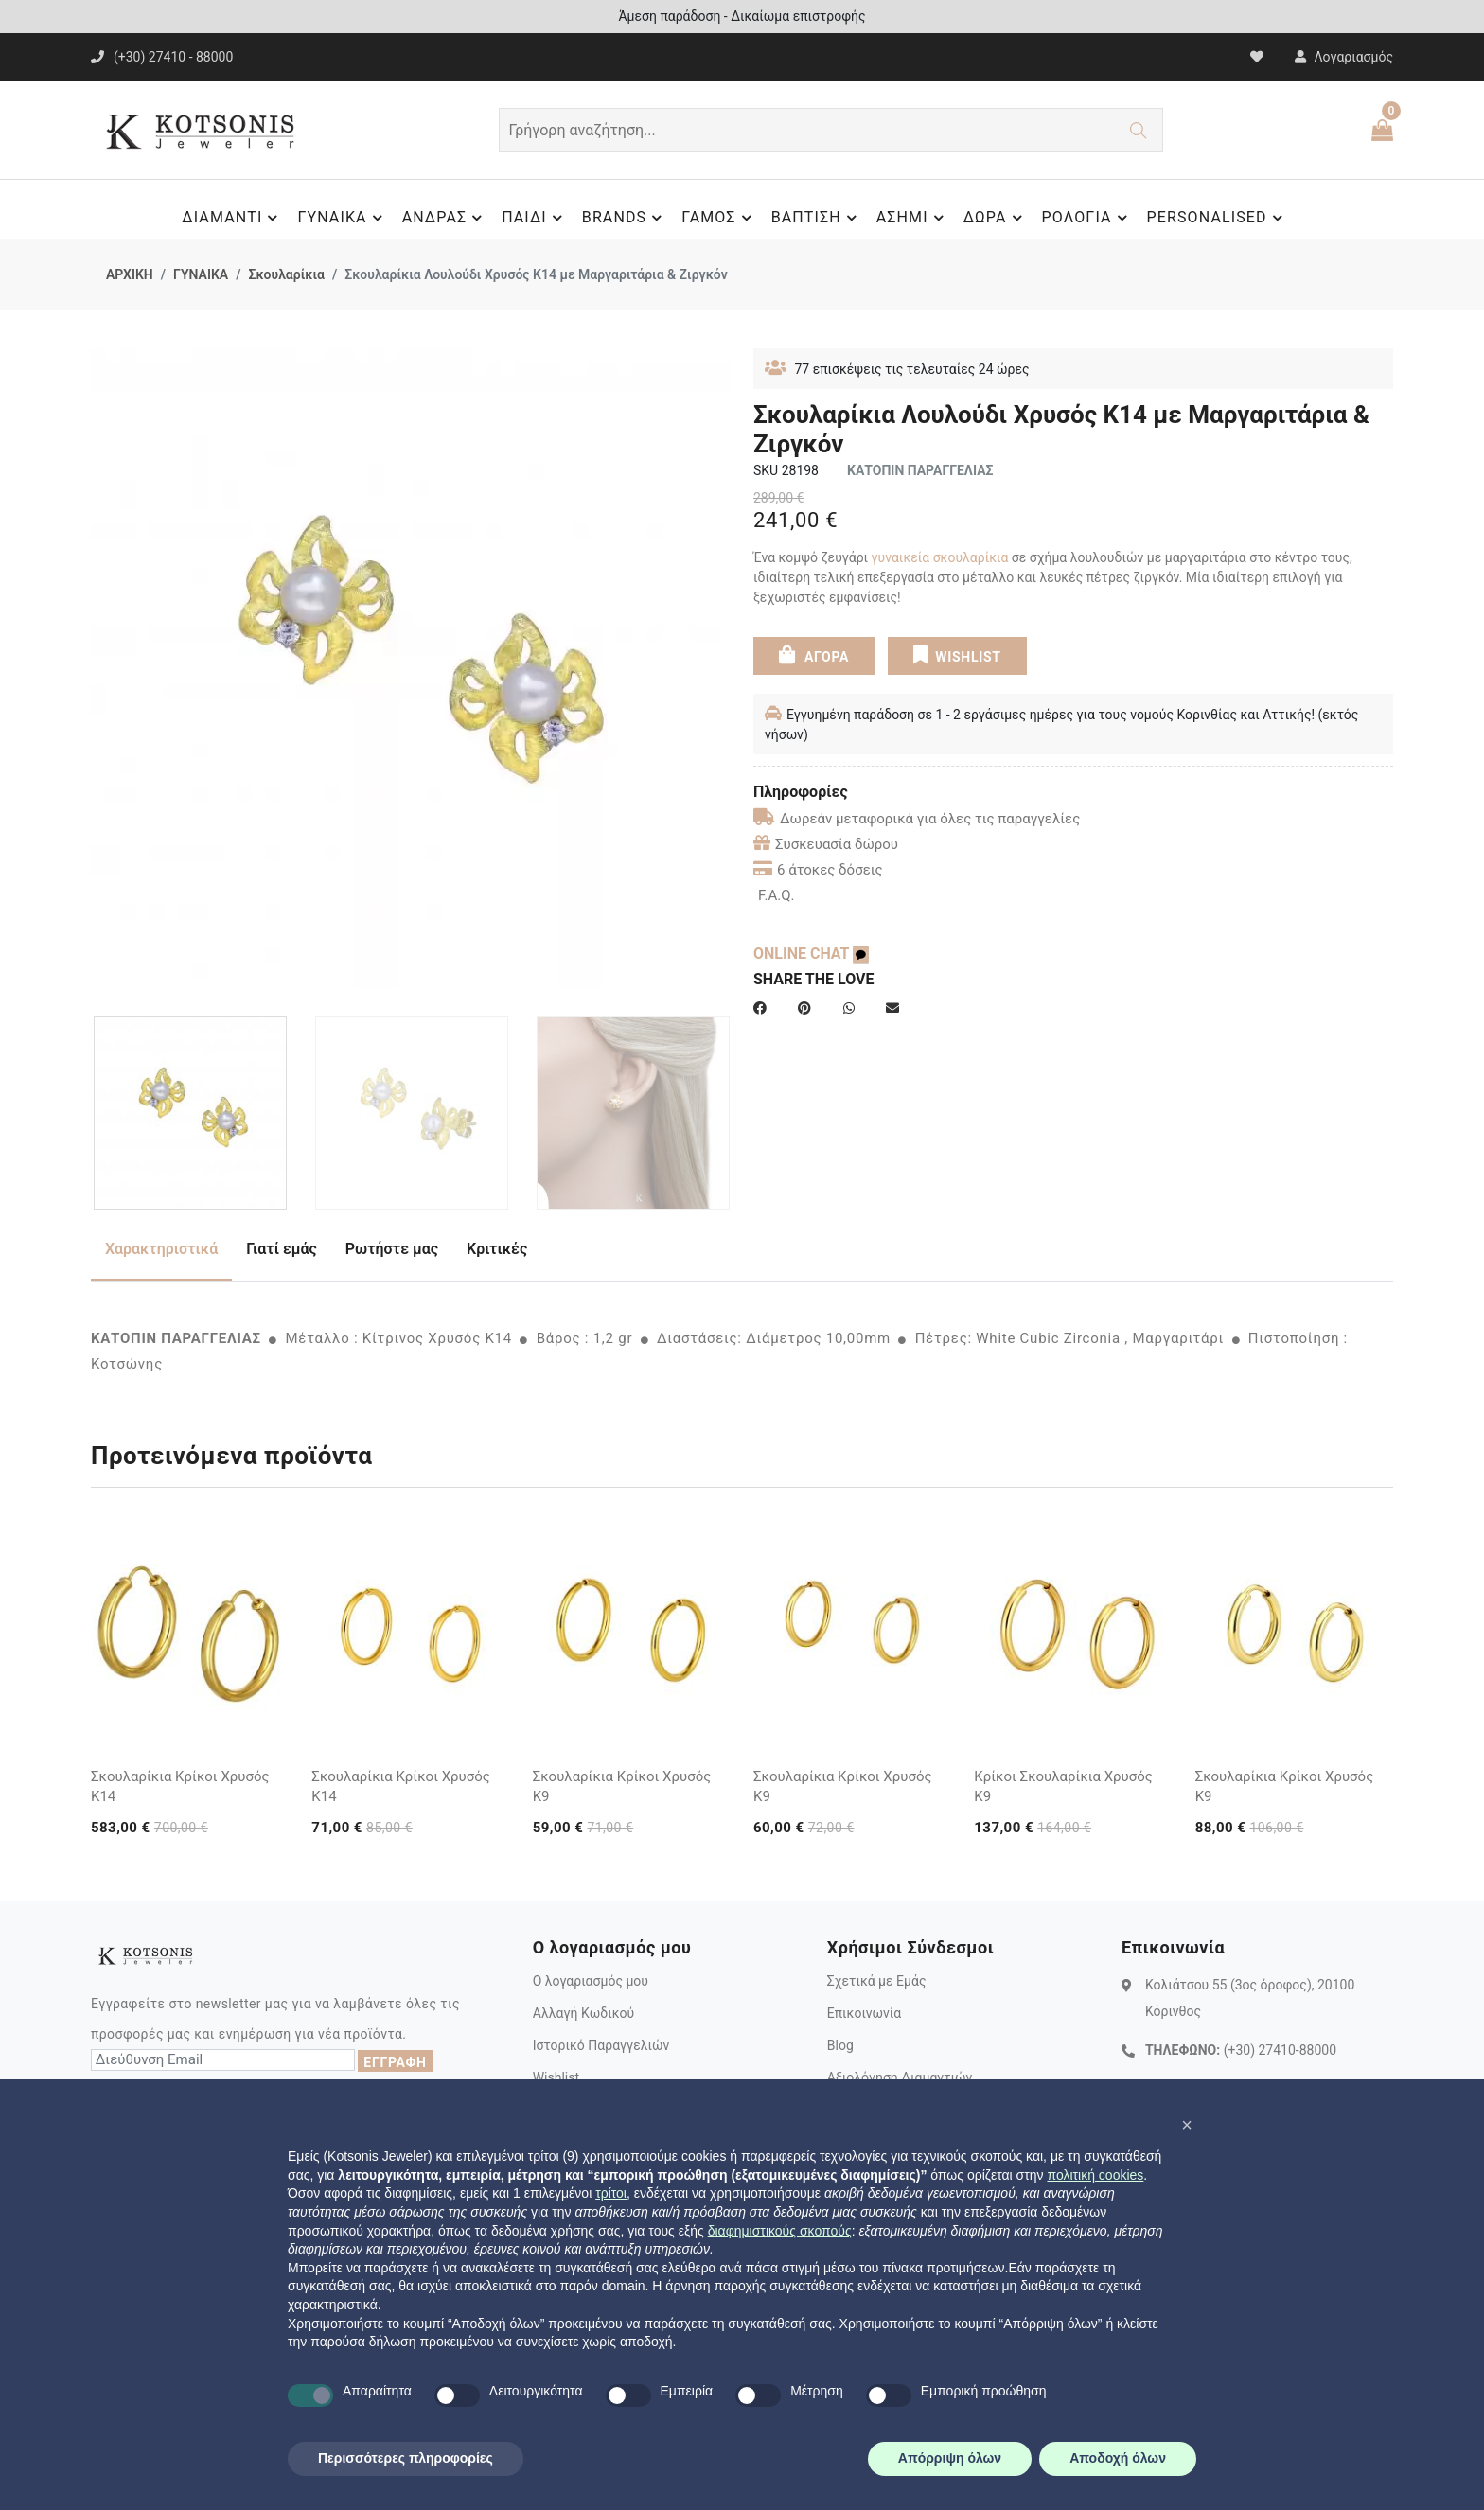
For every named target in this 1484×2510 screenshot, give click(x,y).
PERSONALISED (1217, 218)
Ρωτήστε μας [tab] (391, 1249)
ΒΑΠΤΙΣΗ (816, 218)
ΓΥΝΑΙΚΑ (342, 218)
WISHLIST (956, 654)
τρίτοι (611, 2193)
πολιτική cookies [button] (1095, 2175)
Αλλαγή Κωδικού (583, 2013)
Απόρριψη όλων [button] (949, 2458)
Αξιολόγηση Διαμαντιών (900, 2077)
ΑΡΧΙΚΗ (129, 274)
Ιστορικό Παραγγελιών (601, 2045)
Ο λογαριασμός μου (590, 1981)
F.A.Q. (776, 895)
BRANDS (624, 218)
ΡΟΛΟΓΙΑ (1087, 218)
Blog (840, 2045)
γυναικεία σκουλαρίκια (940, 557)
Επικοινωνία (864, 2013)
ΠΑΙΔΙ (535, 218)
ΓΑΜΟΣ (718, 218)
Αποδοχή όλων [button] (1117, 2458)
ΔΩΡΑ (995, 218)
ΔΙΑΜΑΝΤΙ (232, 218)
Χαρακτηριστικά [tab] (161, 1249)
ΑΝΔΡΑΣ (445, 218)
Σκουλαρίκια (286, 274)
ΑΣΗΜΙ (912, 218)
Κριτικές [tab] (497, 1249)
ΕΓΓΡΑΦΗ (394, 2062)
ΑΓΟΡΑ (814, 654)
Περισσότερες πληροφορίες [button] (405, 2458)
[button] (1187, 2125)
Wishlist (556, 2077)
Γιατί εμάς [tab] (281, 1249)
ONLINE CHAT (811, 954)
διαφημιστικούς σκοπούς (780, 2230)
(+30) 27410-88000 (1280, 2050)
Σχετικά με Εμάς (877, 1981)
